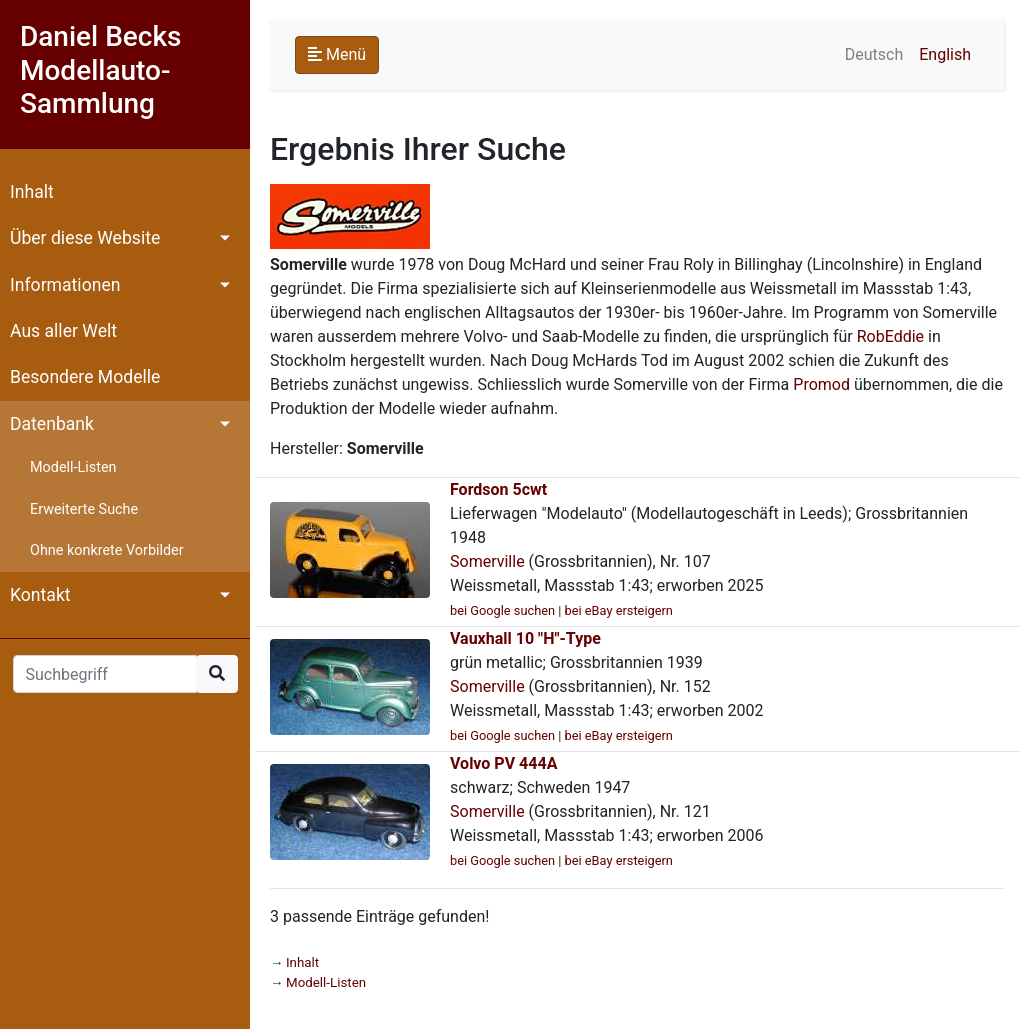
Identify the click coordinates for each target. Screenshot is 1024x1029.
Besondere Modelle (85, 377)
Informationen (65, 285)
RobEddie (890, 336)
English (945, 54)
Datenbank (52, 424)
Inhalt (32, 192)
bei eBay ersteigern (619, 610)
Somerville (487, 561)
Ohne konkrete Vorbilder (107, 550)
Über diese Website (85, 238)
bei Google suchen (502, 610)
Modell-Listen (73, 467)
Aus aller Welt (63, 331)
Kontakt (40, 595)
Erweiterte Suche (84, 509)
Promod (821, 384)
